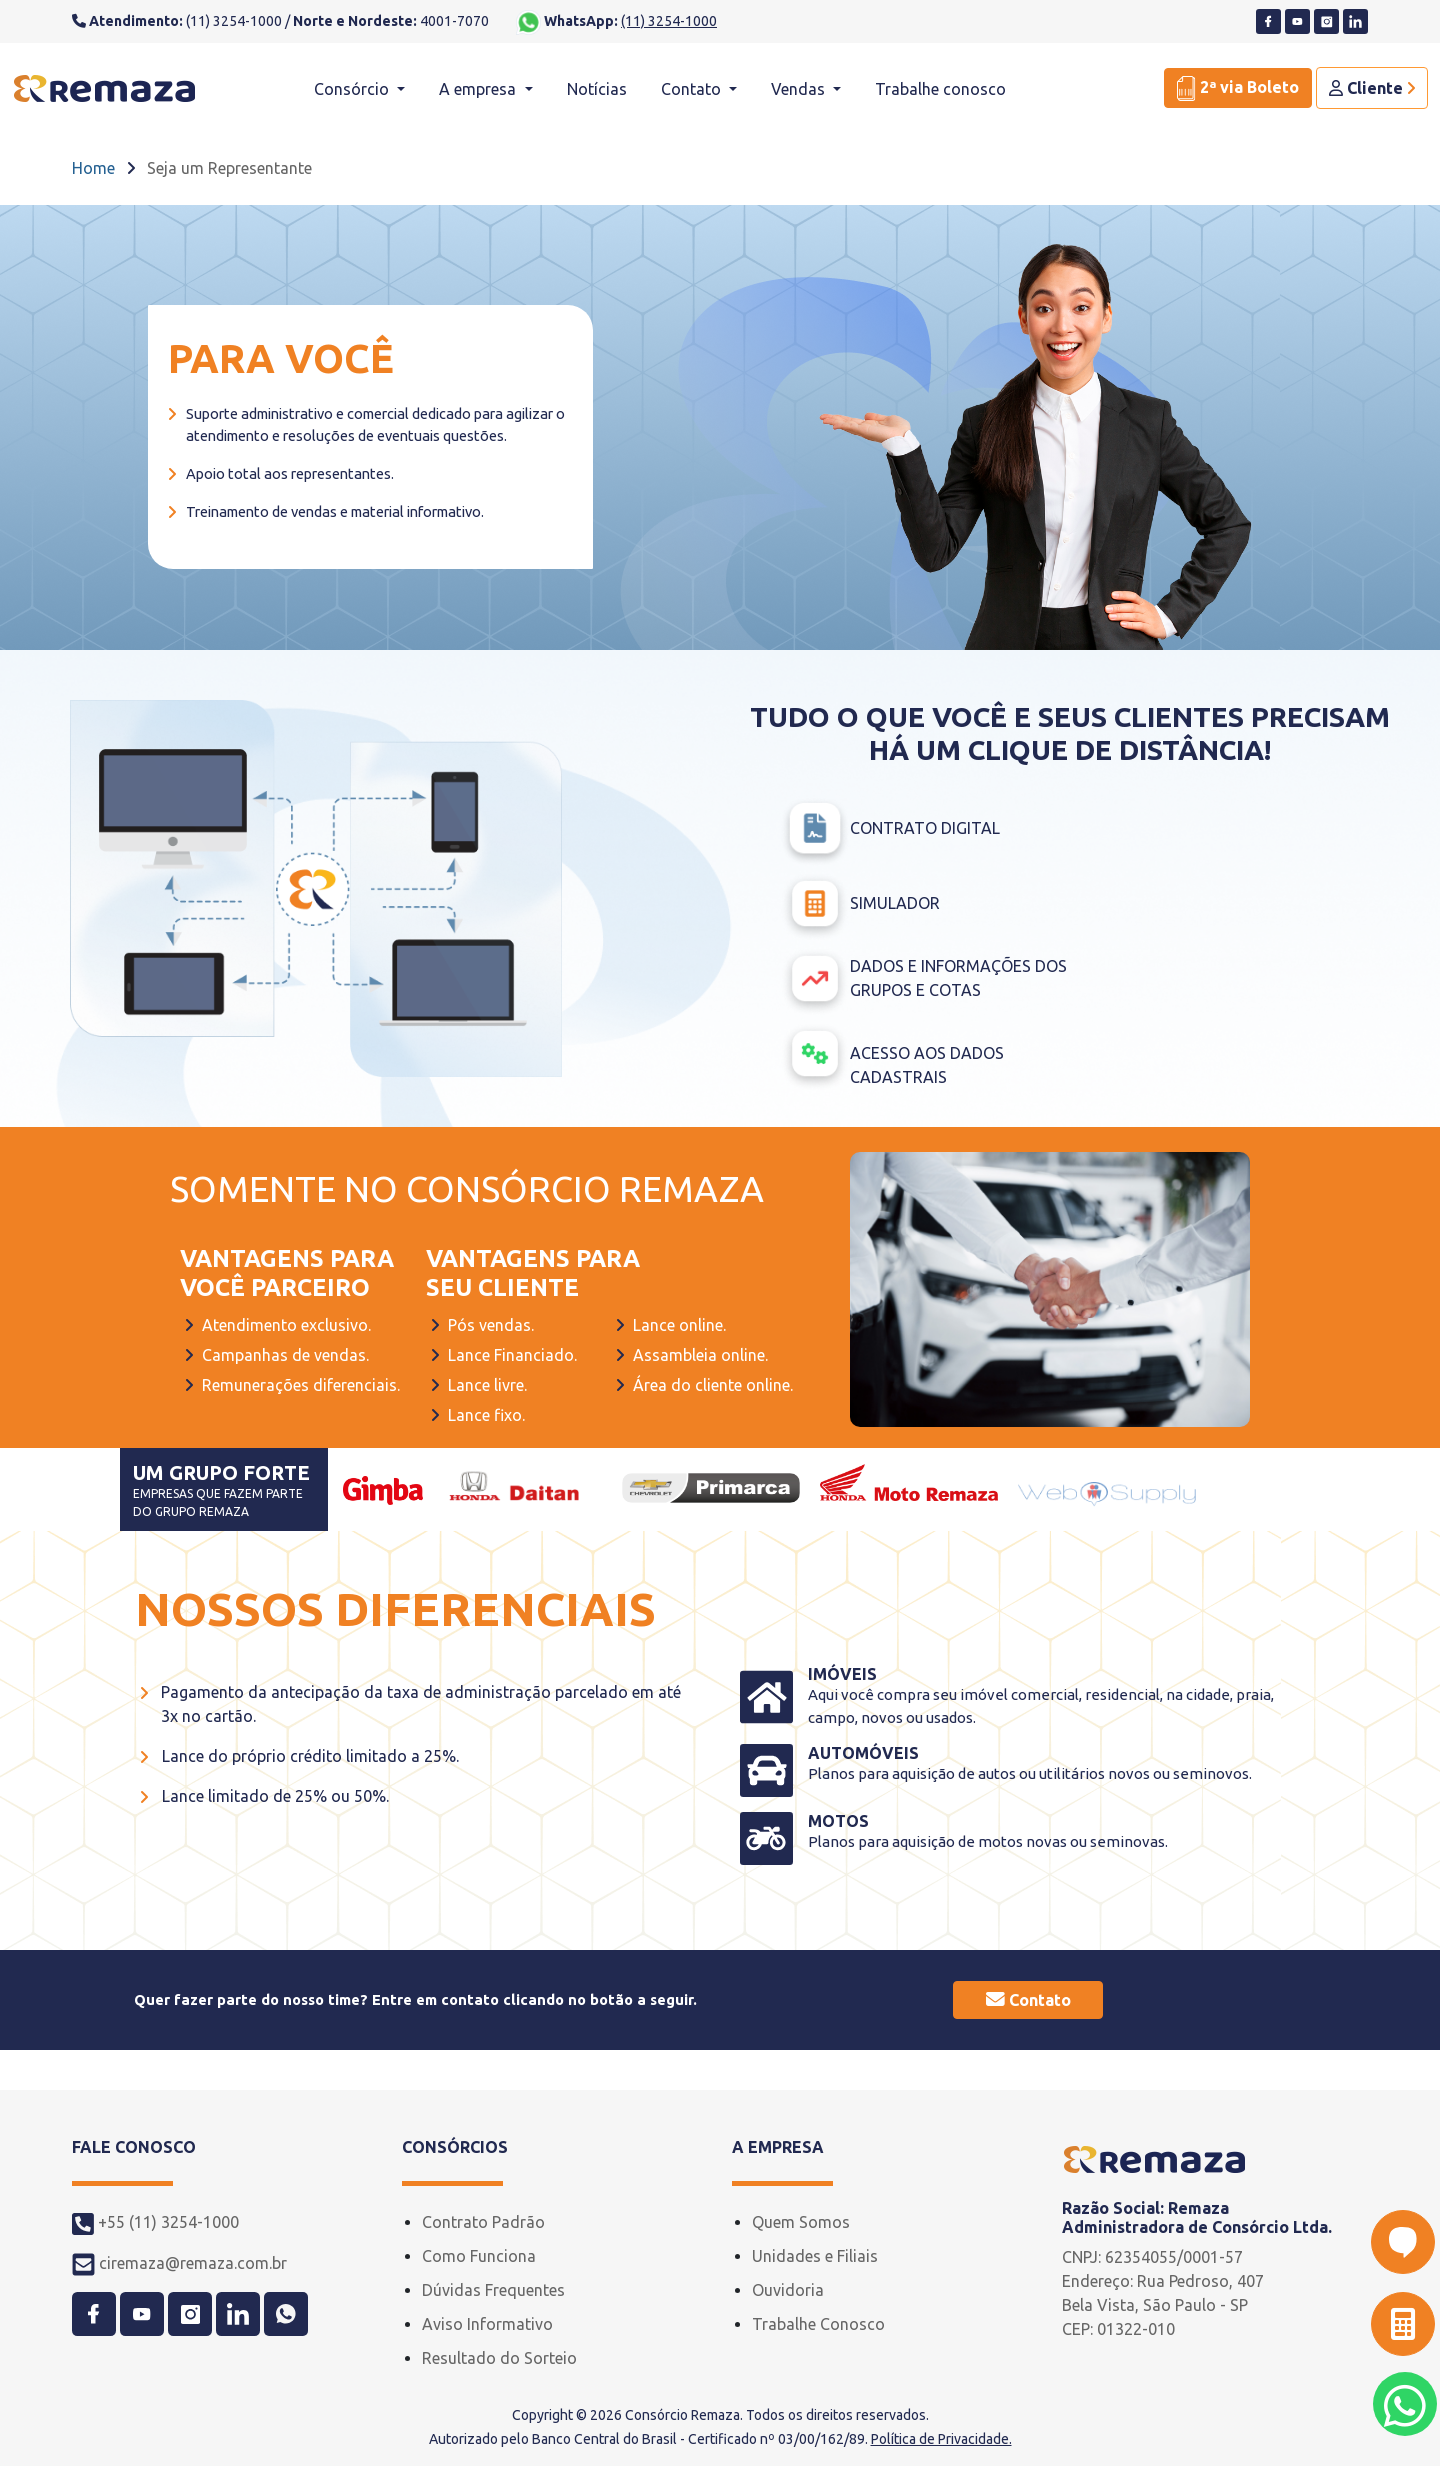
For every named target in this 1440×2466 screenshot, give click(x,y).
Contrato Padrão (483, 2222)
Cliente (1372, 88)
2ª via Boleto (1238, 88)
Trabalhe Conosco (818, 2324)
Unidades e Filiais (815, 2256)
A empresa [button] (479, 89)
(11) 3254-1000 (669, 21)
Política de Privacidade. (941, 2439)
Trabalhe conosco (940, 89)
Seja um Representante (229, 168)
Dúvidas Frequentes (493, 2290)
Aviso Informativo (487, 2324)
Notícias (597, 89)
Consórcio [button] (353, 89)
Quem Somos (801, 2222)
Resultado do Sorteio (499, 2358)
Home (93, 168)
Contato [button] (693, 89)
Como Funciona (479, 2256)
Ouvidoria (788, 2290)
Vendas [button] (800, 89)
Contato (1028, 1999)
